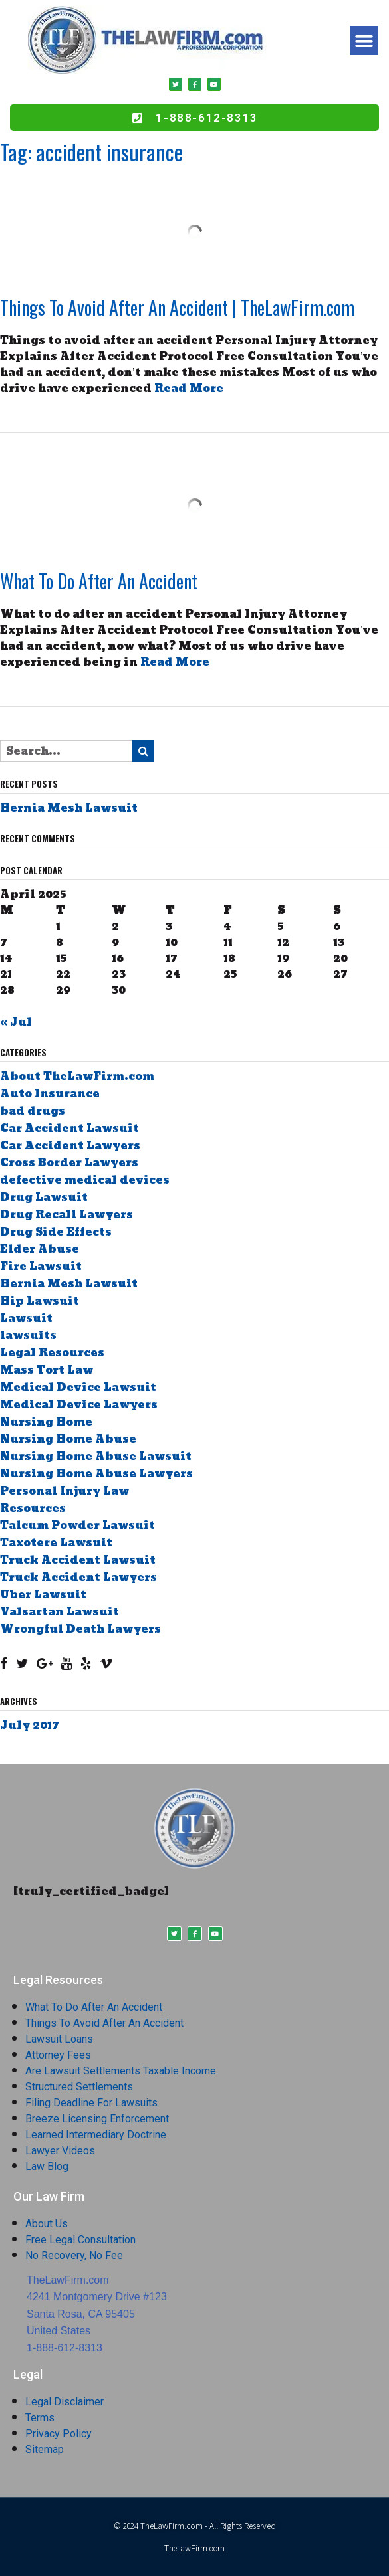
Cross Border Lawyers (69, 1162)
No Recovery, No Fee (74, 2255)
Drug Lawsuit (44, 1197)
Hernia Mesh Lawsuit (69, 808)
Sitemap (44, 2449)
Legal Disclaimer (64, 2401)
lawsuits (28, 1335)
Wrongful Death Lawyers (80, 1629)
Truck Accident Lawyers (78, 1577)
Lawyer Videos (60, 2150)
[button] (364, 40)
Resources (33, 1508)
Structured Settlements (79, 2086)
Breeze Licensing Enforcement (97, 2118)
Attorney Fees (58, 2055)
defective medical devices (85, 1180)
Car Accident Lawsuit (69, 1128)
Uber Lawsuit (43, 1594)
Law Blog (46, 2166)
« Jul (16, 1022)
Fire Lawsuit (41, 1266)
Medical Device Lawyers (79, 1404)
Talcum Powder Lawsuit (77, 1525)
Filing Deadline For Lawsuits (91, 2102)
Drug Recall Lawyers (66, 1214)
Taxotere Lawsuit (56, 1542)
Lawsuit (26, 1318)
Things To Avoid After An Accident (104, 2023)
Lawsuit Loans (59, 2039)
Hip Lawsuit (39, 1301)
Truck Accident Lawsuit (78, 1560)
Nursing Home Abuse (68, 1439)
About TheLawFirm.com (77, 1076)
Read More (188, 388)
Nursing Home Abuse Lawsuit (96, 1456)
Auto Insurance (50, 1093)
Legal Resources (52, 1352)
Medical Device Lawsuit (78, 1387)
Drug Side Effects (56, 1232)
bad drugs (32, 1111)
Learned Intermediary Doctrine (95, 2134)
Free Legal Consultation (80, 2239)
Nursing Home (46, 1421)
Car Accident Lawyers (70, 1145)
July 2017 (29, 1725)
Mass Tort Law (46, 1370)
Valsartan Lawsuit (59, 1611)
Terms (40, 2417)
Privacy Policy (58, 2433)
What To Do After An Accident (98, 581)
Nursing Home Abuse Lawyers (96, 1473)
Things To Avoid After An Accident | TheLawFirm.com (177, 307)
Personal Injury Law (64, 1491)
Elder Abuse (39, 1249)
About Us (46, 2223)
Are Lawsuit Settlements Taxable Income (120, 2071)
